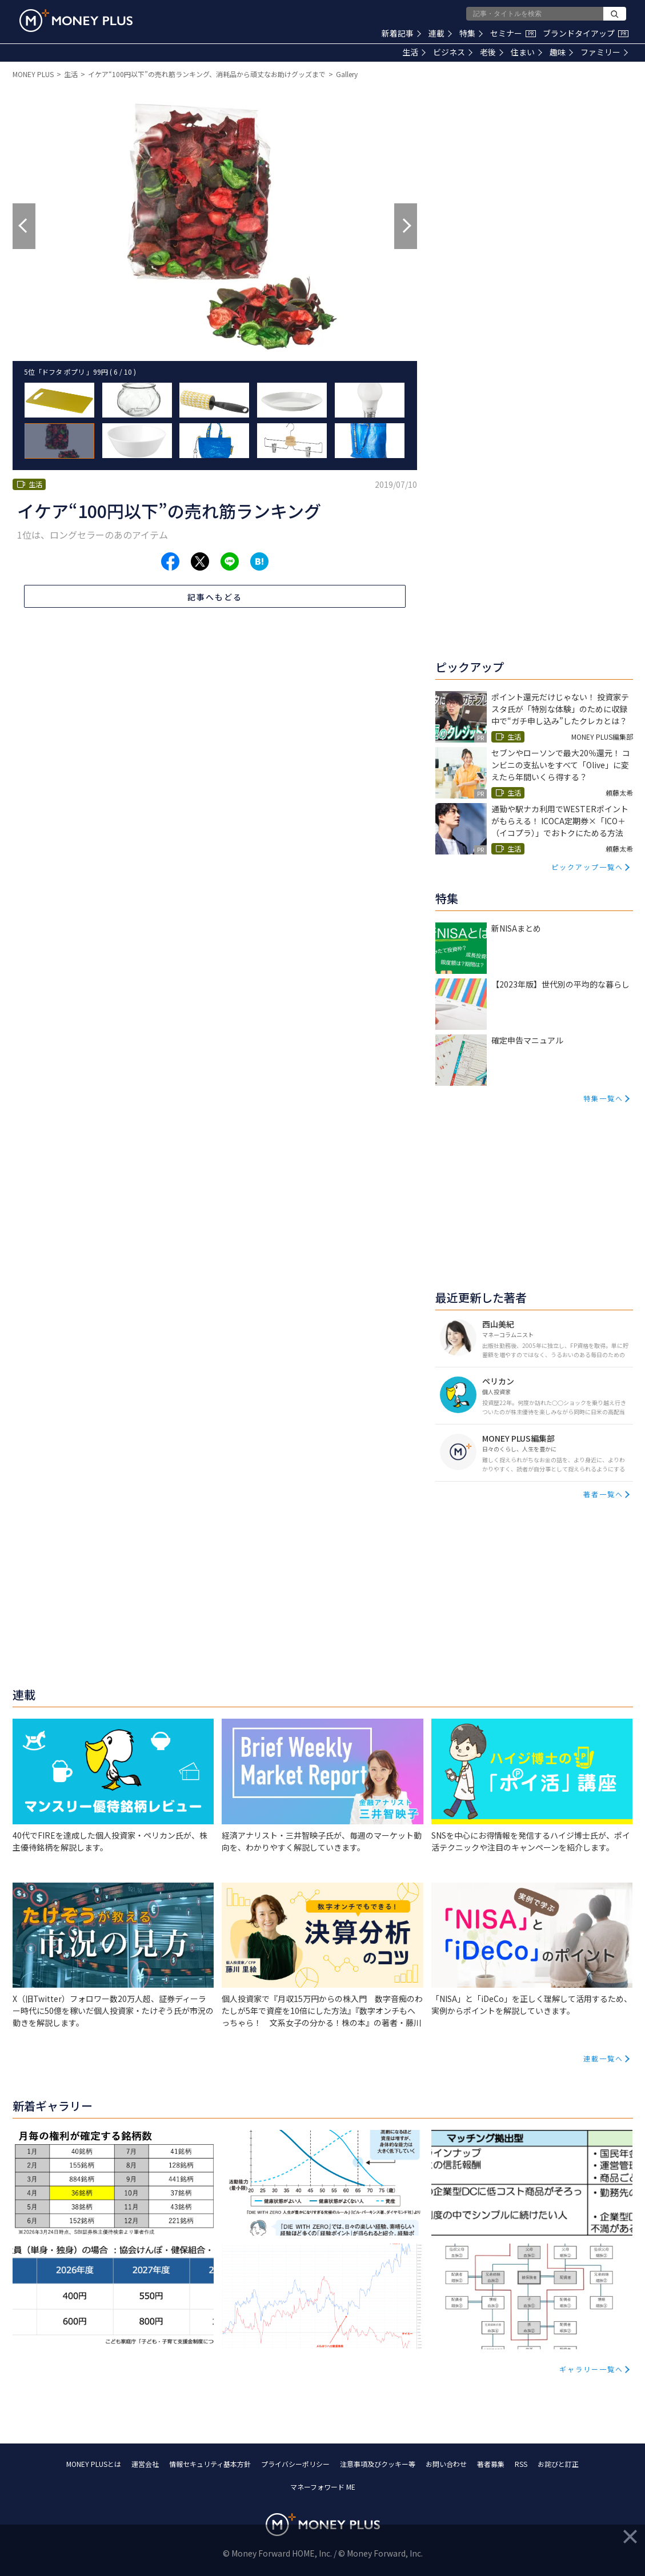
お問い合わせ (446, 2464)
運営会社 (145, 2464)
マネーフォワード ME (322, 2486)
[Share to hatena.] (259, 561)
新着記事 (401, 33)
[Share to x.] (200, 561)
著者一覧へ (603, 1494)
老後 (491, 52)
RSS (521, 2464)
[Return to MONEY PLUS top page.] (76, 20)
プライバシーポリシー (295, 2464)
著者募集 (490, 2464)
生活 (414, 52)
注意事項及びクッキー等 (377, 2464)
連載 (440, 33)
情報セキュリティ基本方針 (210, 2464)
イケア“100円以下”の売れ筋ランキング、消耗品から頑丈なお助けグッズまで (207, 74)
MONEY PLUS (33, 74)
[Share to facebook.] (170, 561)
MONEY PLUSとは (93, 2464)
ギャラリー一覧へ (591, 2369)
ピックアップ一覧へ (587, 867)
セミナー (513, 33)
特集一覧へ (603, 1098)
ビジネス (452, 52)
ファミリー (604, 52)
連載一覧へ (603, 2058)
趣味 (561, 52)
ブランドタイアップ (585, 33)
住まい (526, 52)
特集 (471, 33)
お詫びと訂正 (558, 2464)
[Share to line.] (230, 561)
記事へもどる (214, 597)
